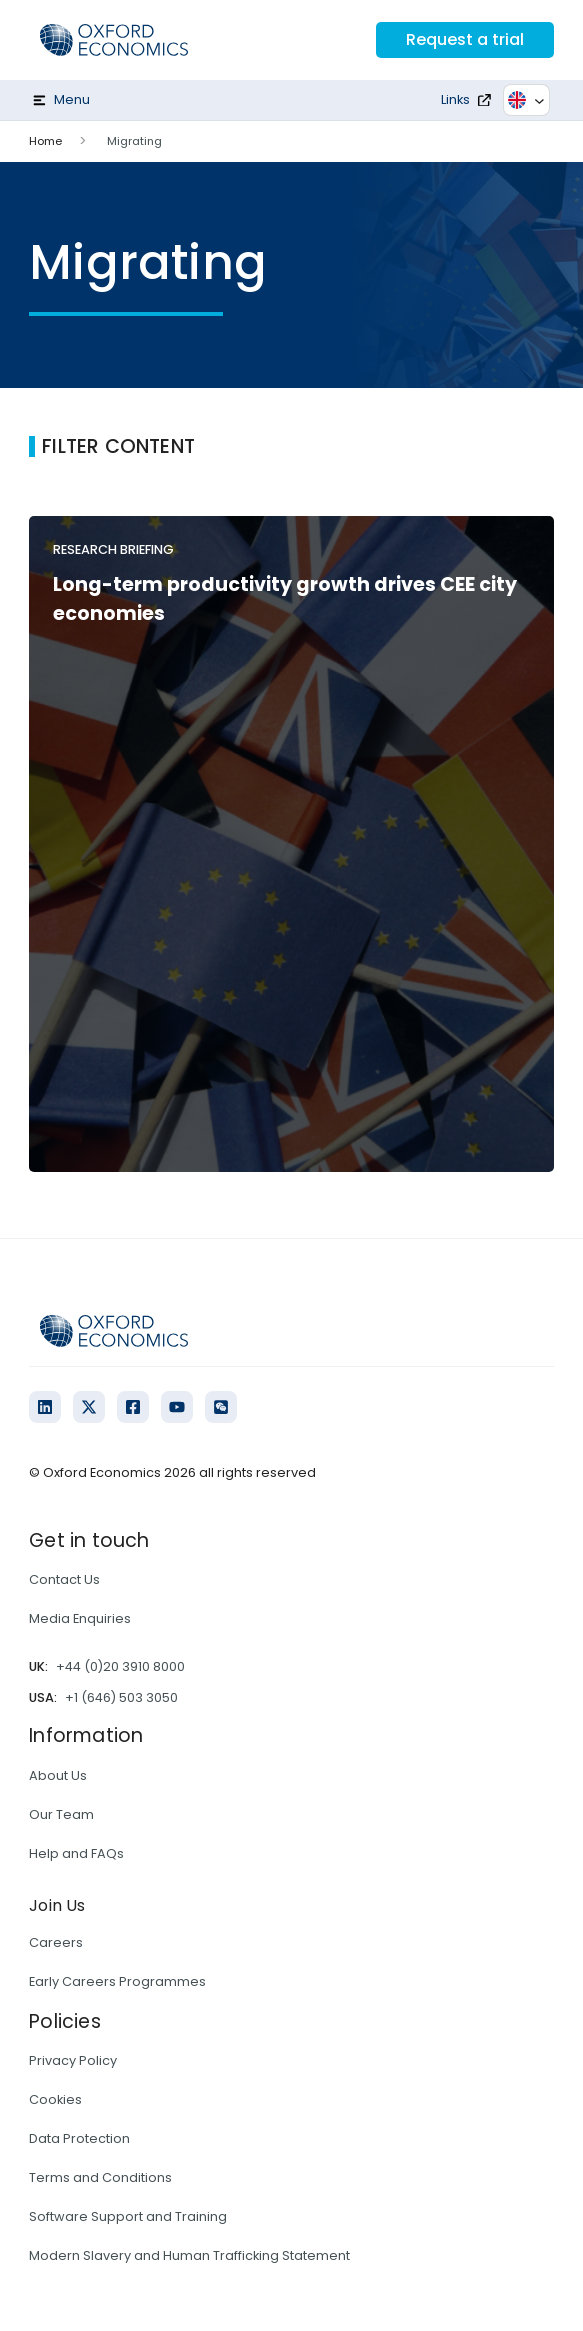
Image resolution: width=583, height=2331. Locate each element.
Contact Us (64, 1579)
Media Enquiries (80, 1618)
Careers (56, 1942)
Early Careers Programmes (117, 1981)
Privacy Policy (73, 2060)
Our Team (61, 1814)
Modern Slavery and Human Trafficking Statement (189, 2255)
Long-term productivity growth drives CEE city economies (285, 599)
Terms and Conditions (100, 2177)
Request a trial (465, 39)
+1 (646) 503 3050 (121, 1697)
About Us (58, 1775)
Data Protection (79, 2138)
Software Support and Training (128, 2216)
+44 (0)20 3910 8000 (120, 1666)
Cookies (55, 2099)
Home (45, 141)
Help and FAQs (76, 1853)
